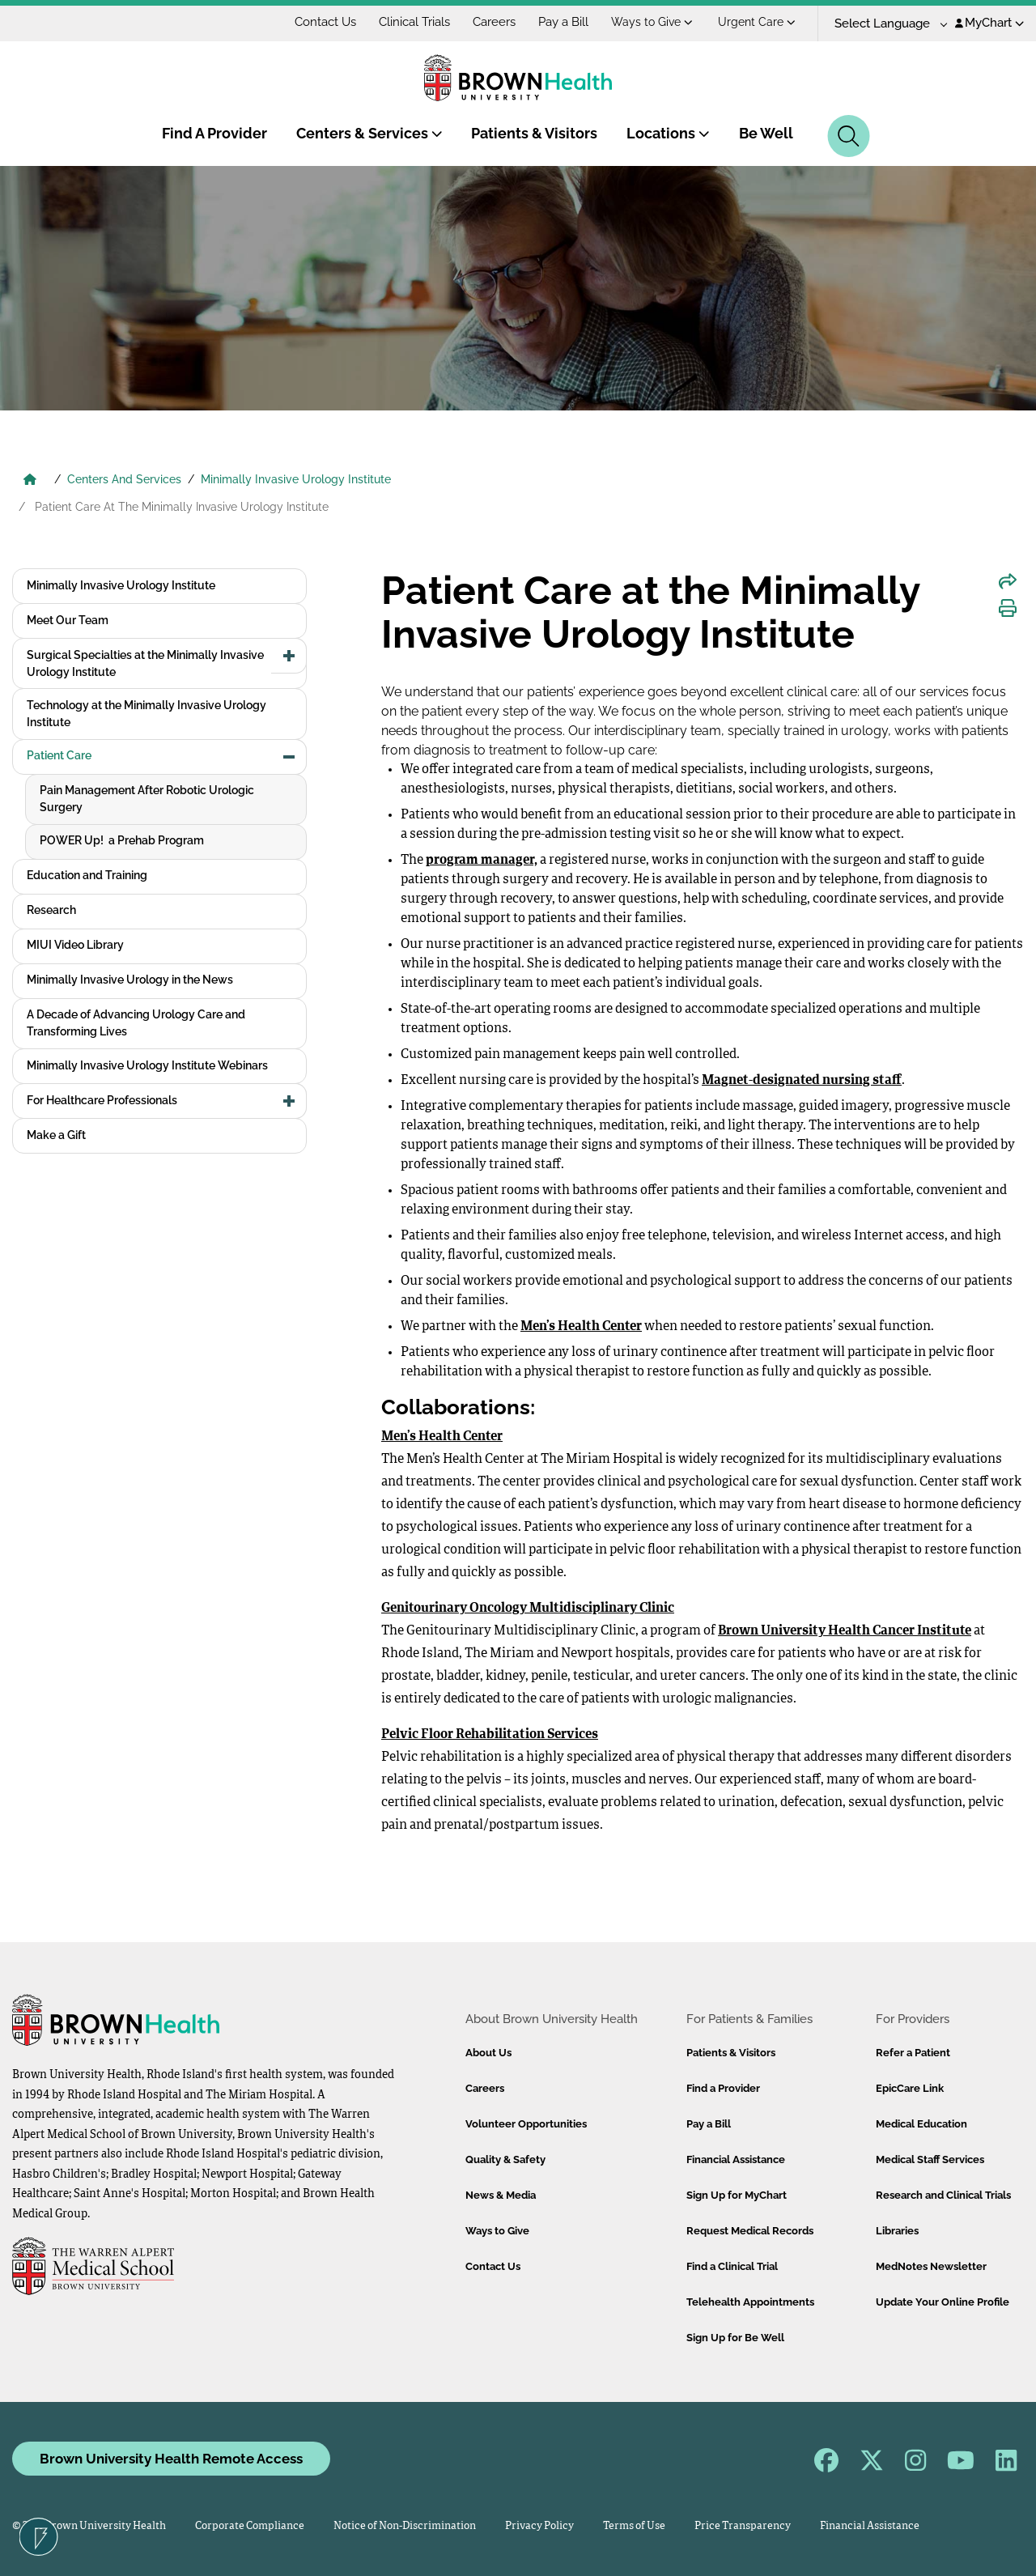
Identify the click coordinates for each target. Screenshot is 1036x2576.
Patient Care (59, 755)
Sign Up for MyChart (736, 2195)
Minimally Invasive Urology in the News (130, 979)
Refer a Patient (913, 2053)
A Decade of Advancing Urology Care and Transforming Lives (136, 1023)
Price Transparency (742, 2526)
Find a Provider (723, 2088)
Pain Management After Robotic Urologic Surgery (147, 799)
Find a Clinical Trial (732, 2266)
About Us (488, 2053)
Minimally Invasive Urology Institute (296, 479)
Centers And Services (124, 479)
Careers (494, 22)
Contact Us (325, 22)
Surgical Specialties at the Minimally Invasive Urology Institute (145, 663)
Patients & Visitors (534, 133)
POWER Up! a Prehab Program (122, 840)
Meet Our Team (67, 620)
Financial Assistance (735, 2159)
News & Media (500, 2195)
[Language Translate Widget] (885, 24)
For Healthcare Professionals (102, 1100)
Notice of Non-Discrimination (404, 2526)
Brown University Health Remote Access (171, 2459)
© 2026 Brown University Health (89, 2526)
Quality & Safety (505, 2159)
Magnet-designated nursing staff (802, 1080)
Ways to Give (652, 21)
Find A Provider (214, 133)
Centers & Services (369, 133)
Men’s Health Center (581, 1326)
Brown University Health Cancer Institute (844, 1631)
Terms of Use (634, 2526)
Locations (668, 133)
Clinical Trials (414, 22)
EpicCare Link (910, 2088)
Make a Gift (56, 1135)
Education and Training (87, 875)
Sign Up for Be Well (735, 2338)
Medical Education (921, 2124)
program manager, (481, 860)
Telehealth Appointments (750, 2302)
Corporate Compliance (249, 2526)
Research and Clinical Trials (943, 2195)
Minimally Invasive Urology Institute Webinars (147, 1065)
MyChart (989, 22)
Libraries (897, 2231)
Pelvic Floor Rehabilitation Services (489, 1734)
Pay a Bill (563, 22)
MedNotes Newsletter (931, 2266)
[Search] (848, 136)
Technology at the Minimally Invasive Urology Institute (146, 714)
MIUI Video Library (75, 944)
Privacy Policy (539, 2526)
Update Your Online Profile (942, 2302)
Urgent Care (757, 21)
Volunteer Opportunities (526, 2124)
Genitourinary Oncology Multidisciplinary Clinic (527, 1608)
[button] (289, 656)
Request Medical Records (749, 2231)
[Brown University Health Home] (30, 481)
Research (51, 909)
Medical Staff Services (930, 2159)
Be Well (766, 133)
